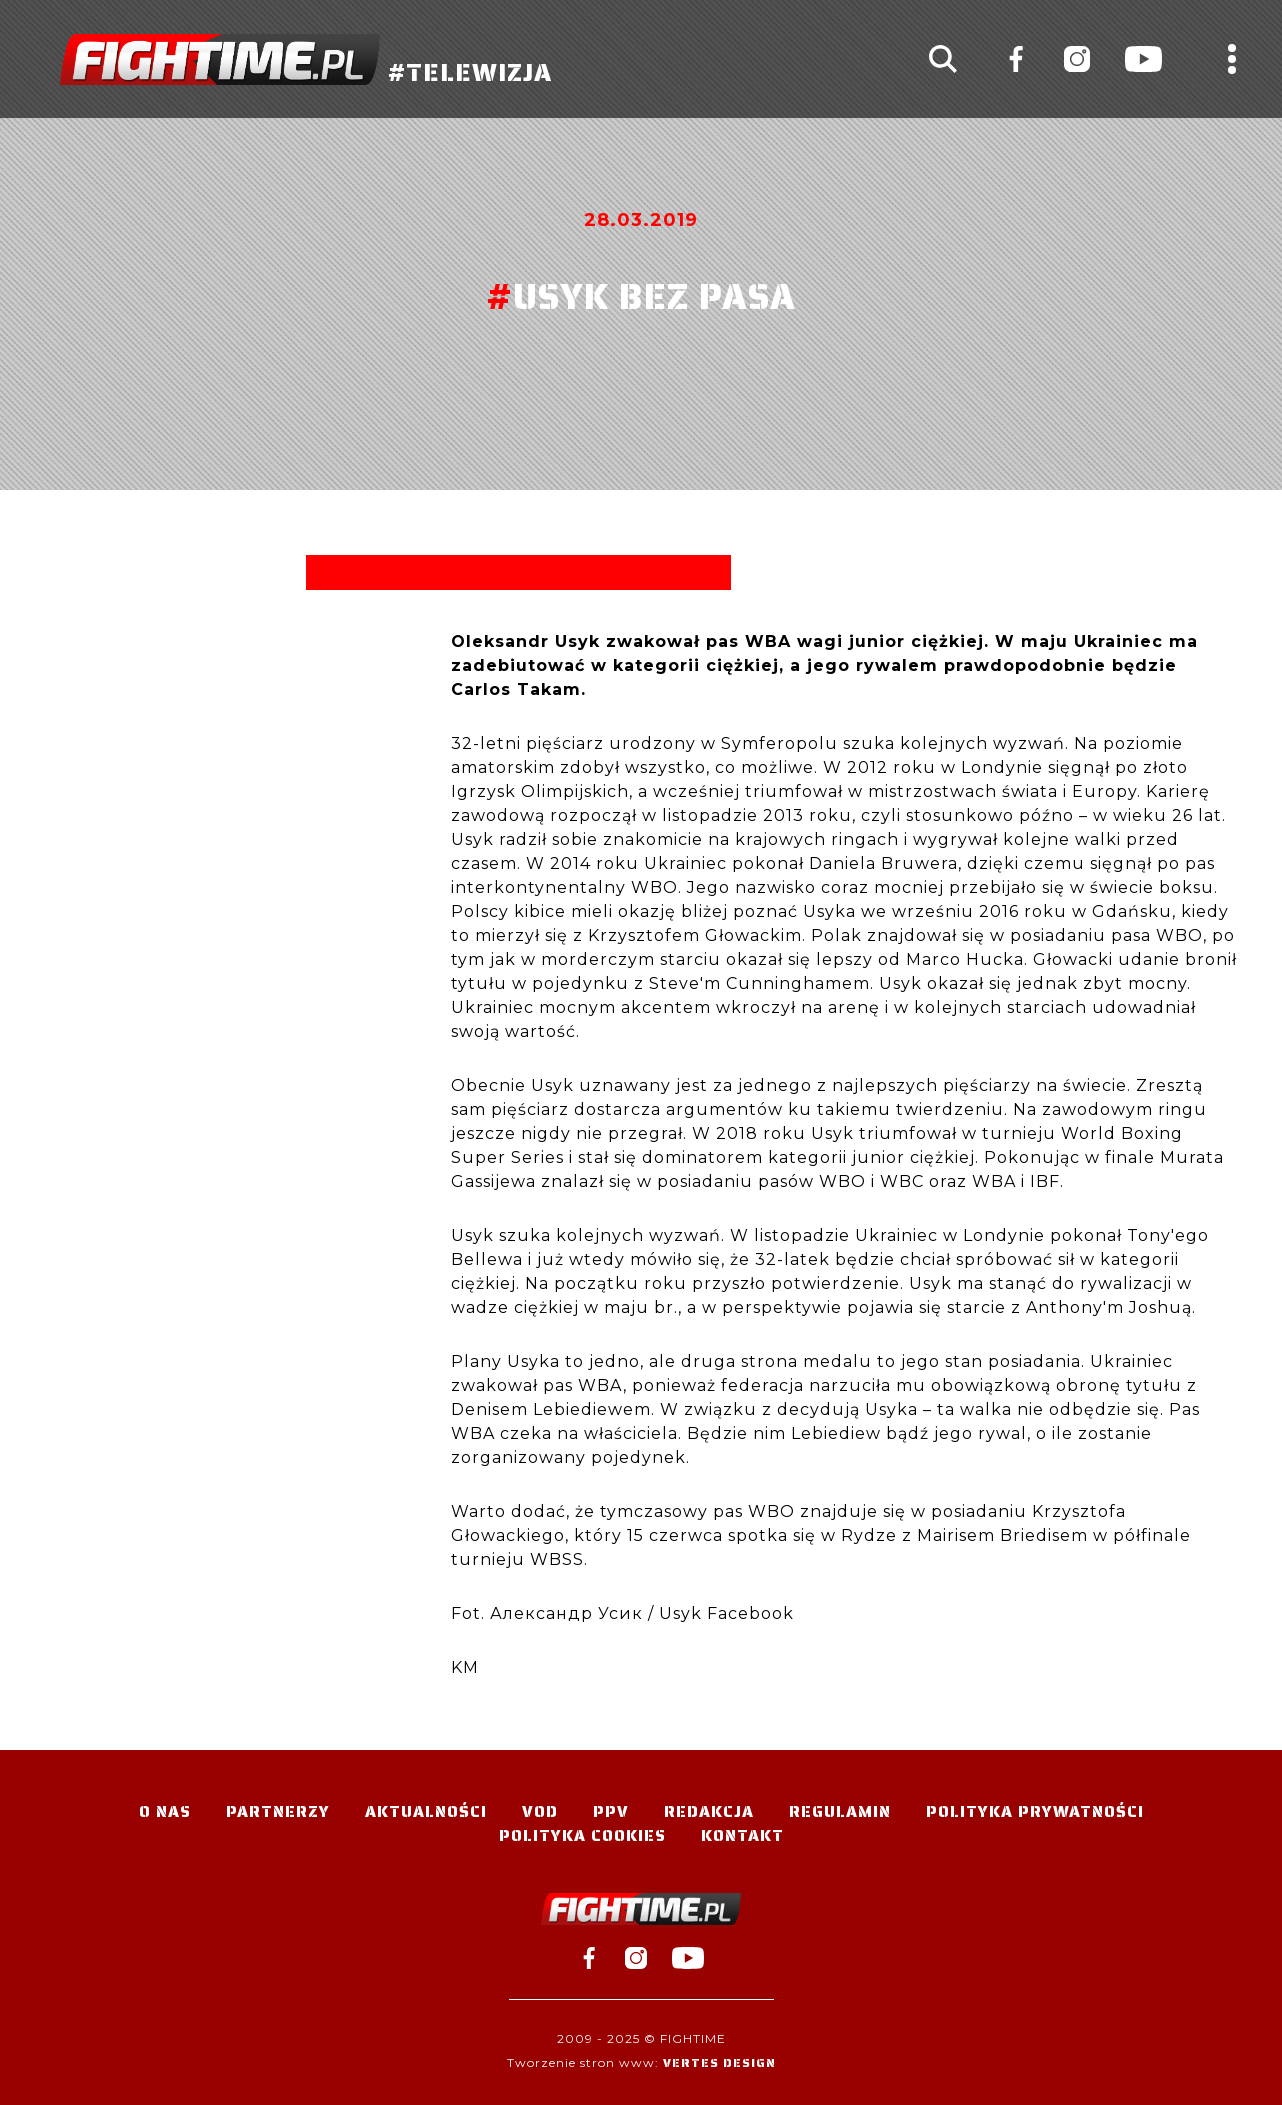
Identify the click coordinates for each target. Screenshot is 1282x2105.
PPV (611, 1811)
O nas (165, 1811)
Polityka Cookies (582, 1835)
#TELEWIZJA (306, 59)
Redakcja (709, 1811)
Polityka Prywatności (1035, 1811)
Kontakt (742, 1835)
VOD (540, 1811)
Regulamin (840, 1811)
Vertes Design (719, 2062)
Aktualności (426, 1811)
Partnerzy (278, 1811)
